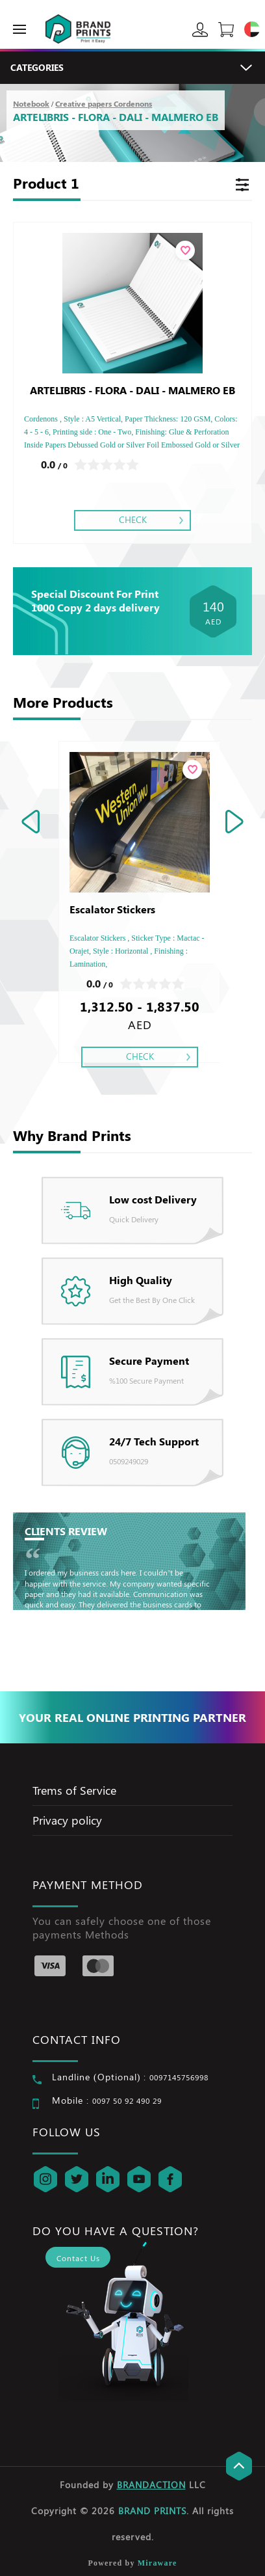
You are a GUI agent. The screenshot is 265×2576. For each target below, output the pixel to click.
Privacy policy (67, 1820)
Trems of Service (74, 1790)
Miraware (157, 2563)
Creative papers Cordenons (103, 103)
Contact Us (78, 2258)
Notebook (31, 103)
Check (133, 519)
